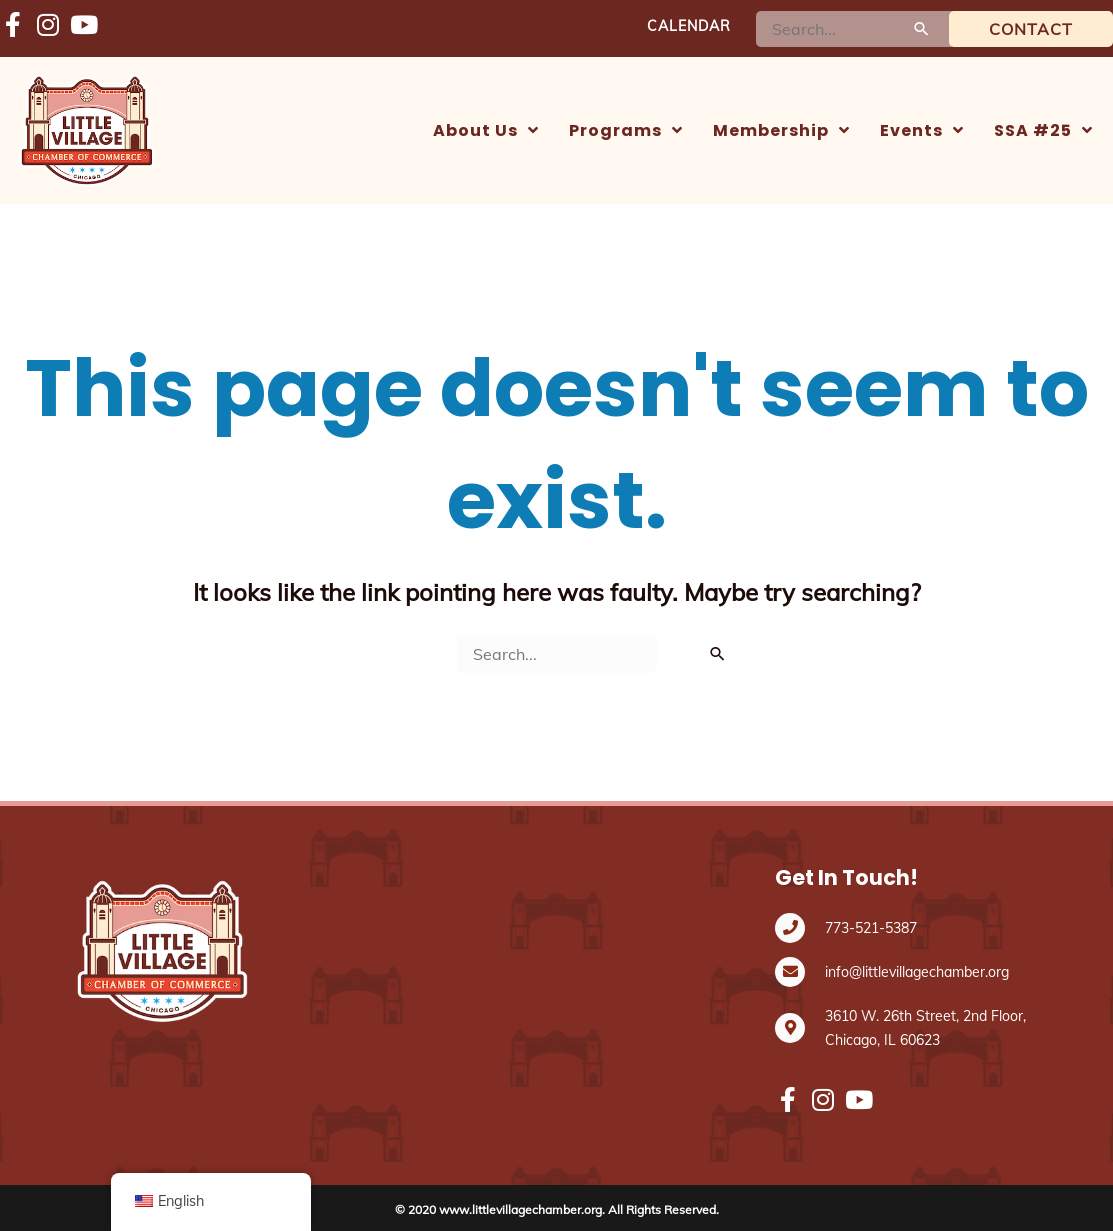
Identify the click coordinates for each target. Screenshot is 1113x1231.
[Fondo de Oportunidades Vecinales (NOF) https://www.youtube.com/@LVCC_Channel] (82, 26)
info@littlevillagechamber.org (917, 972)
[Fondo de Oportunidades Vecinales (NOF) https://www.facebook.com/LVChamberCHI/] (12, 26)
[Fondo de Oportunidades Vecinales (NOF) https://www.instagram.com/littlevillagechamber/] (47, 26)
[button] (486, 131)
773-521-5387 (871, 928)
